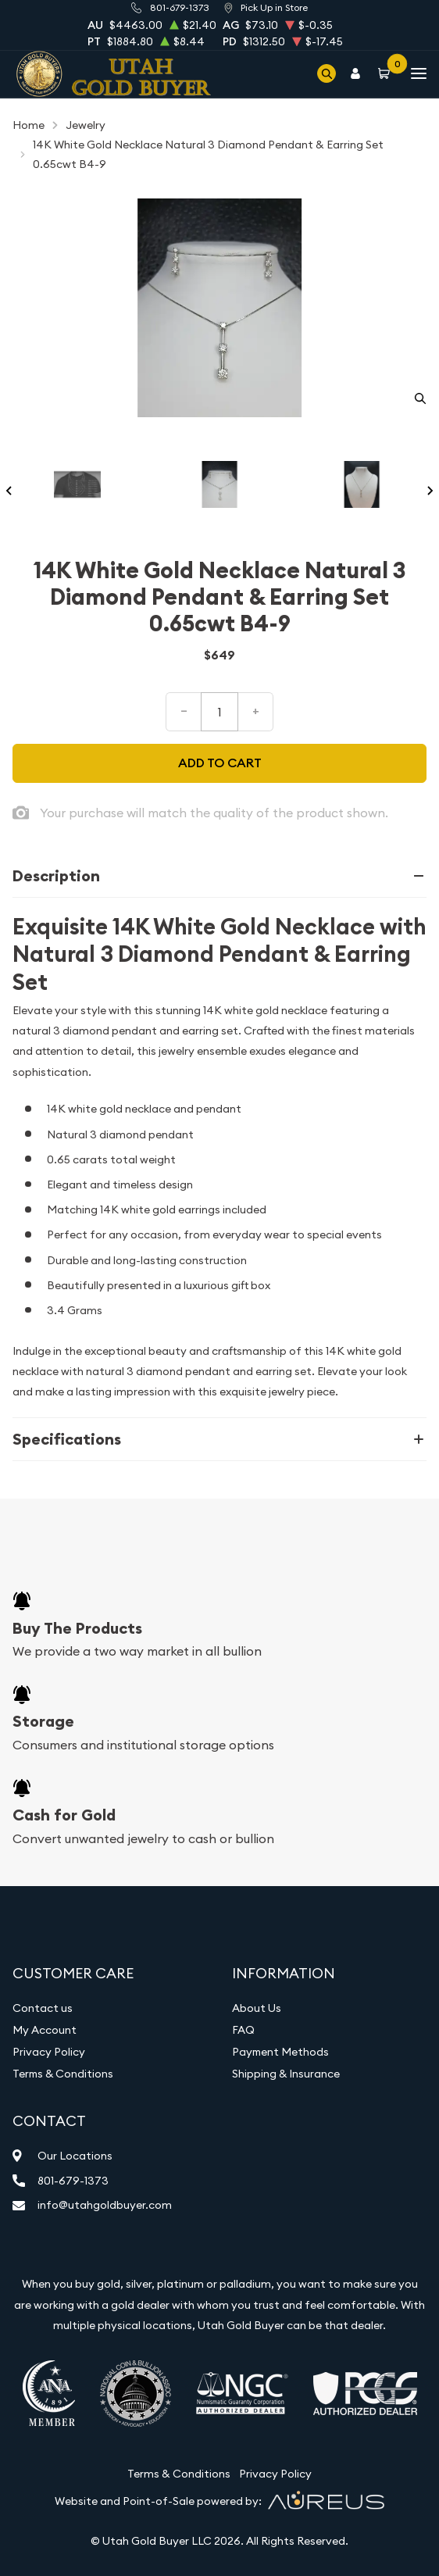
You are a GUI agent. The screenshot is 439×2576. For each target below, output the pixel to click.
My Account (44, 2030)
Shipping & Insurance (286, 2074)
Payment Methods (280, 2052)
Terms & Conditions (62, 2074)
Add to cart (220, 763)
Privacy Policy (48, 2052)
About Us (256, 2008)
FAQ (243, 2030)
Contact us (42, 2008)
